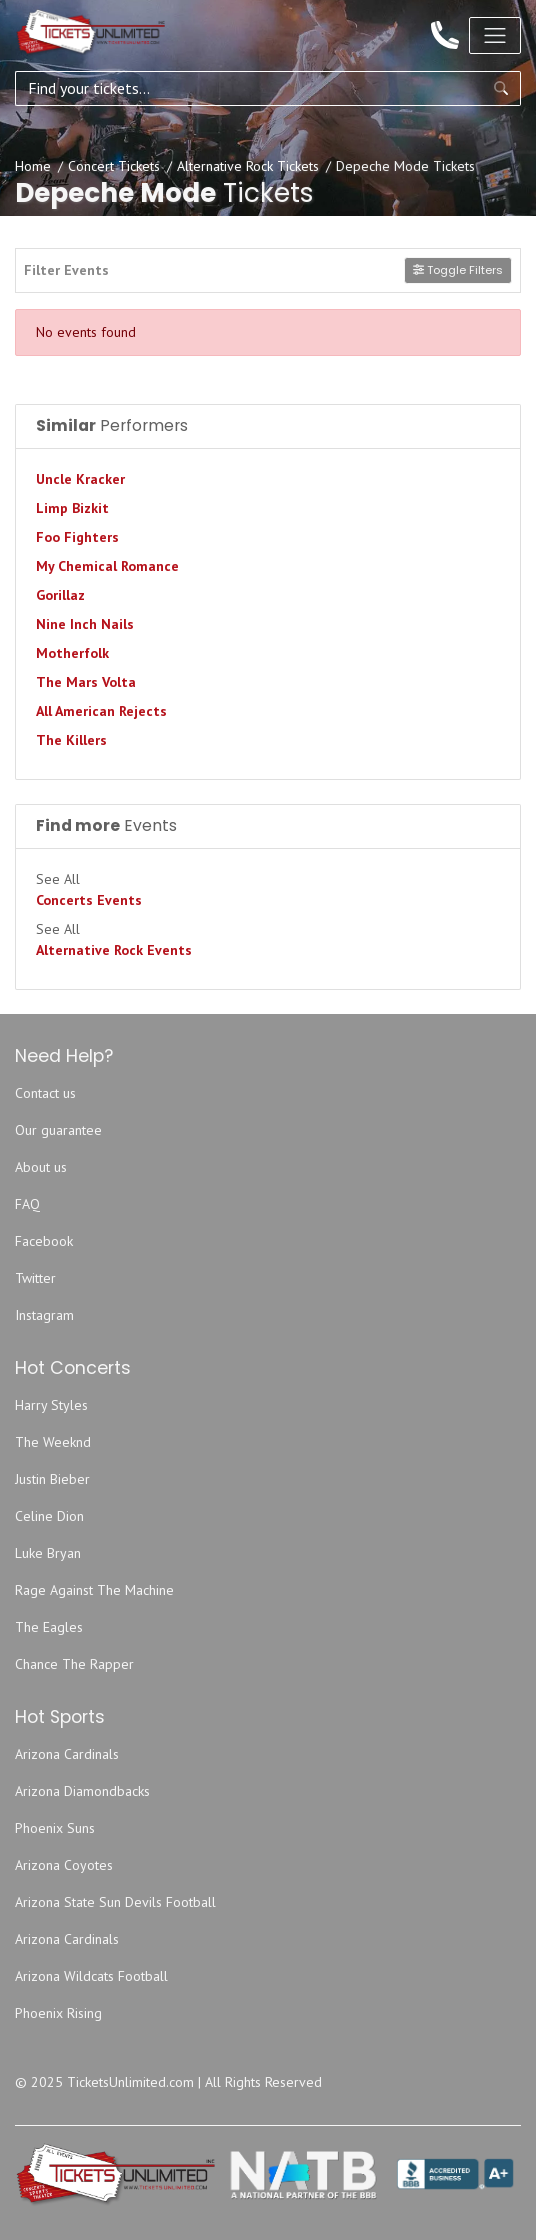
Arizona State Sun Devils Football (115, 1902)
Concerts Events (89, 900)
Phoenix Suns (55, 1828)
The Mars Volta (86, 682)
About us (41, 1167)
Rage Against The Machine (94, 1590)
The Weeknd (53, 1442)
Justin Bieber (52, 1479)
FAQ (27, 1204)
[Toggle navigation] (495, 35)
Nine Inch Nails (85, 624)
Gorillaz (60, 595)
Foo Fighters (77, 537)
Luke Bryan (48, 1553)
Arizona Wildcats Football (91, 1976)
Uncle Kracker (80, 479)
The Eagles (49, 1627)
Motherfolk (72, 653)
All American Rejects (101, 711)
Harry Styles (51, 1405)
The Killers (71, 740)
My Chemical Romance (107, 566)
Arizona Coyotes (64, 1865)
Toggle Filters (458, 270)
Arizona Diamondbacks (82, 1791)
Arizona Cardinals (67, 1754)
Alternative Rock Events (114, 950)
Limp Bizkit (72, 508)
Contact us (45, 1093)
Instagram (44, 1315)
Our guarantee (58, 1130)
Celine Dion (49, 1516)
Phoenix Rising (58, 2013)
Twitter (35, 1278)
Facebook (44, 1241)
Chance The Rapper (74, 1664)
